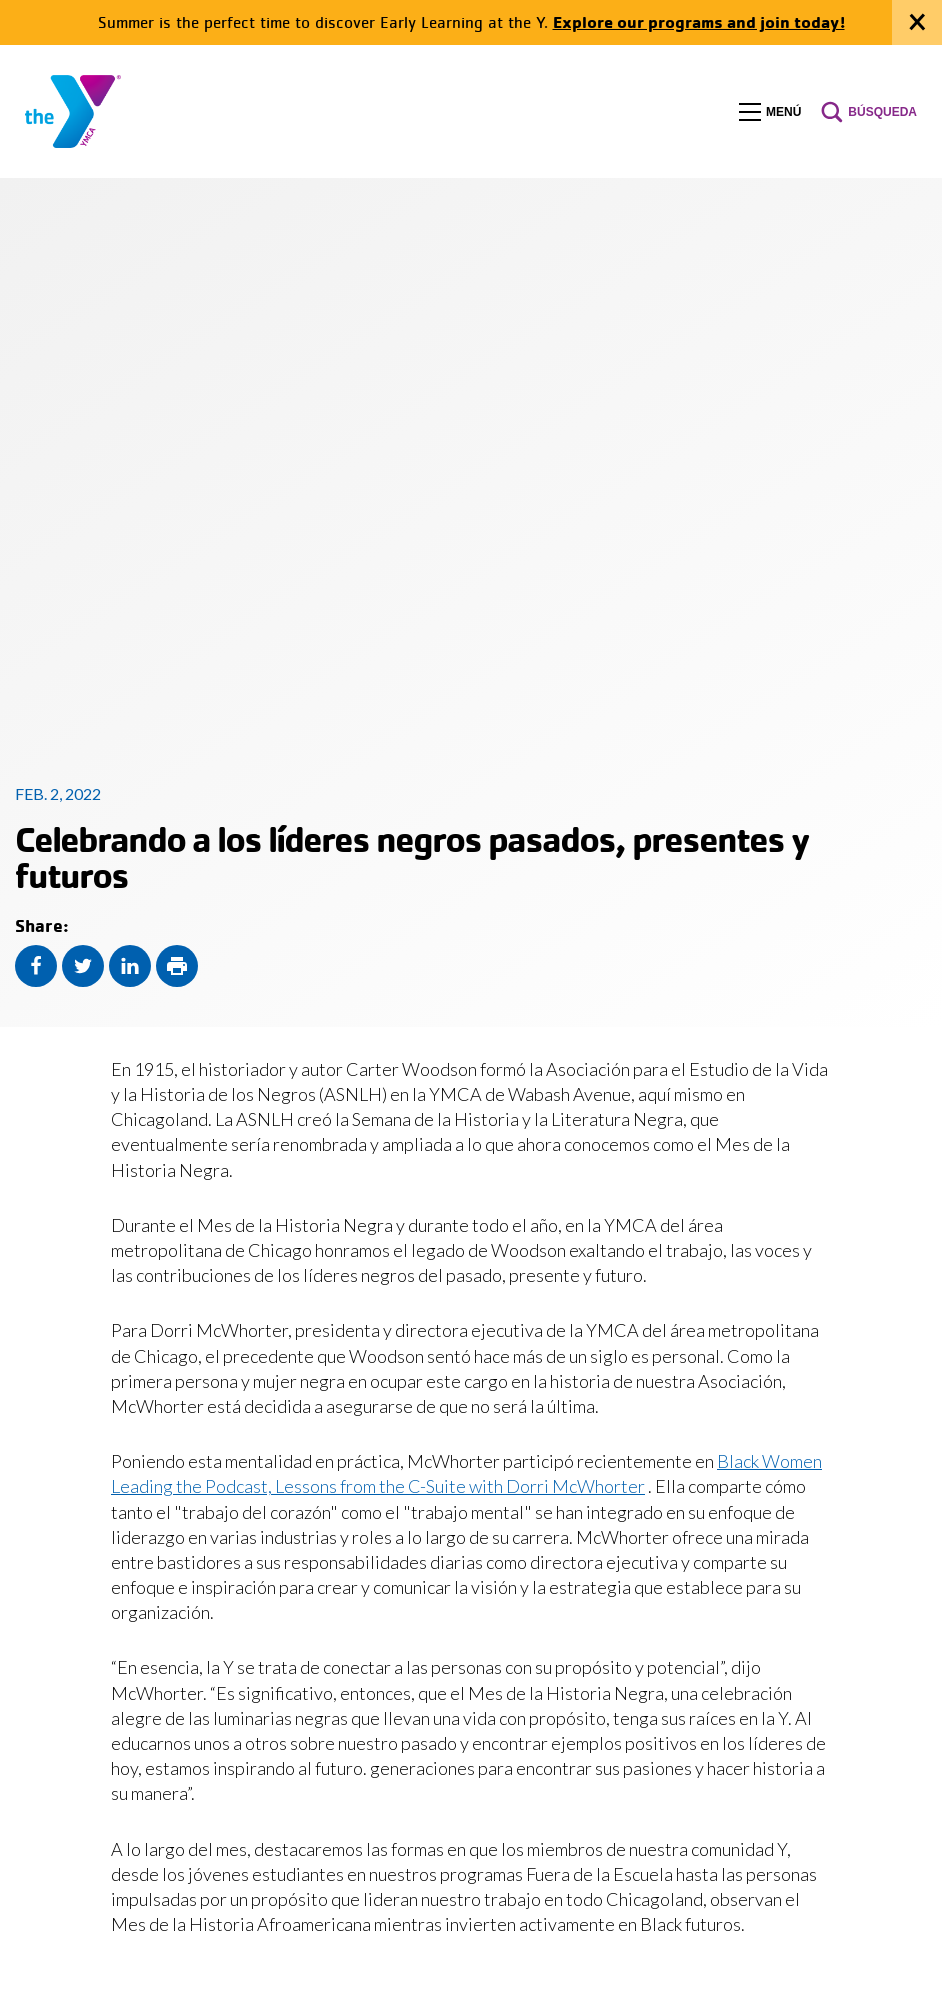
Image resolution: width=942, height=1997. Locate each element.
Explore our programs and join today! (699, 21)
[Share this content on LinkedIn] (130, 966)
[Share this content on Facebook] (36, 966)
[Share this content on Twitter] (83, 966)
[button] (770, 112)
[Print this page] (177, 966)
